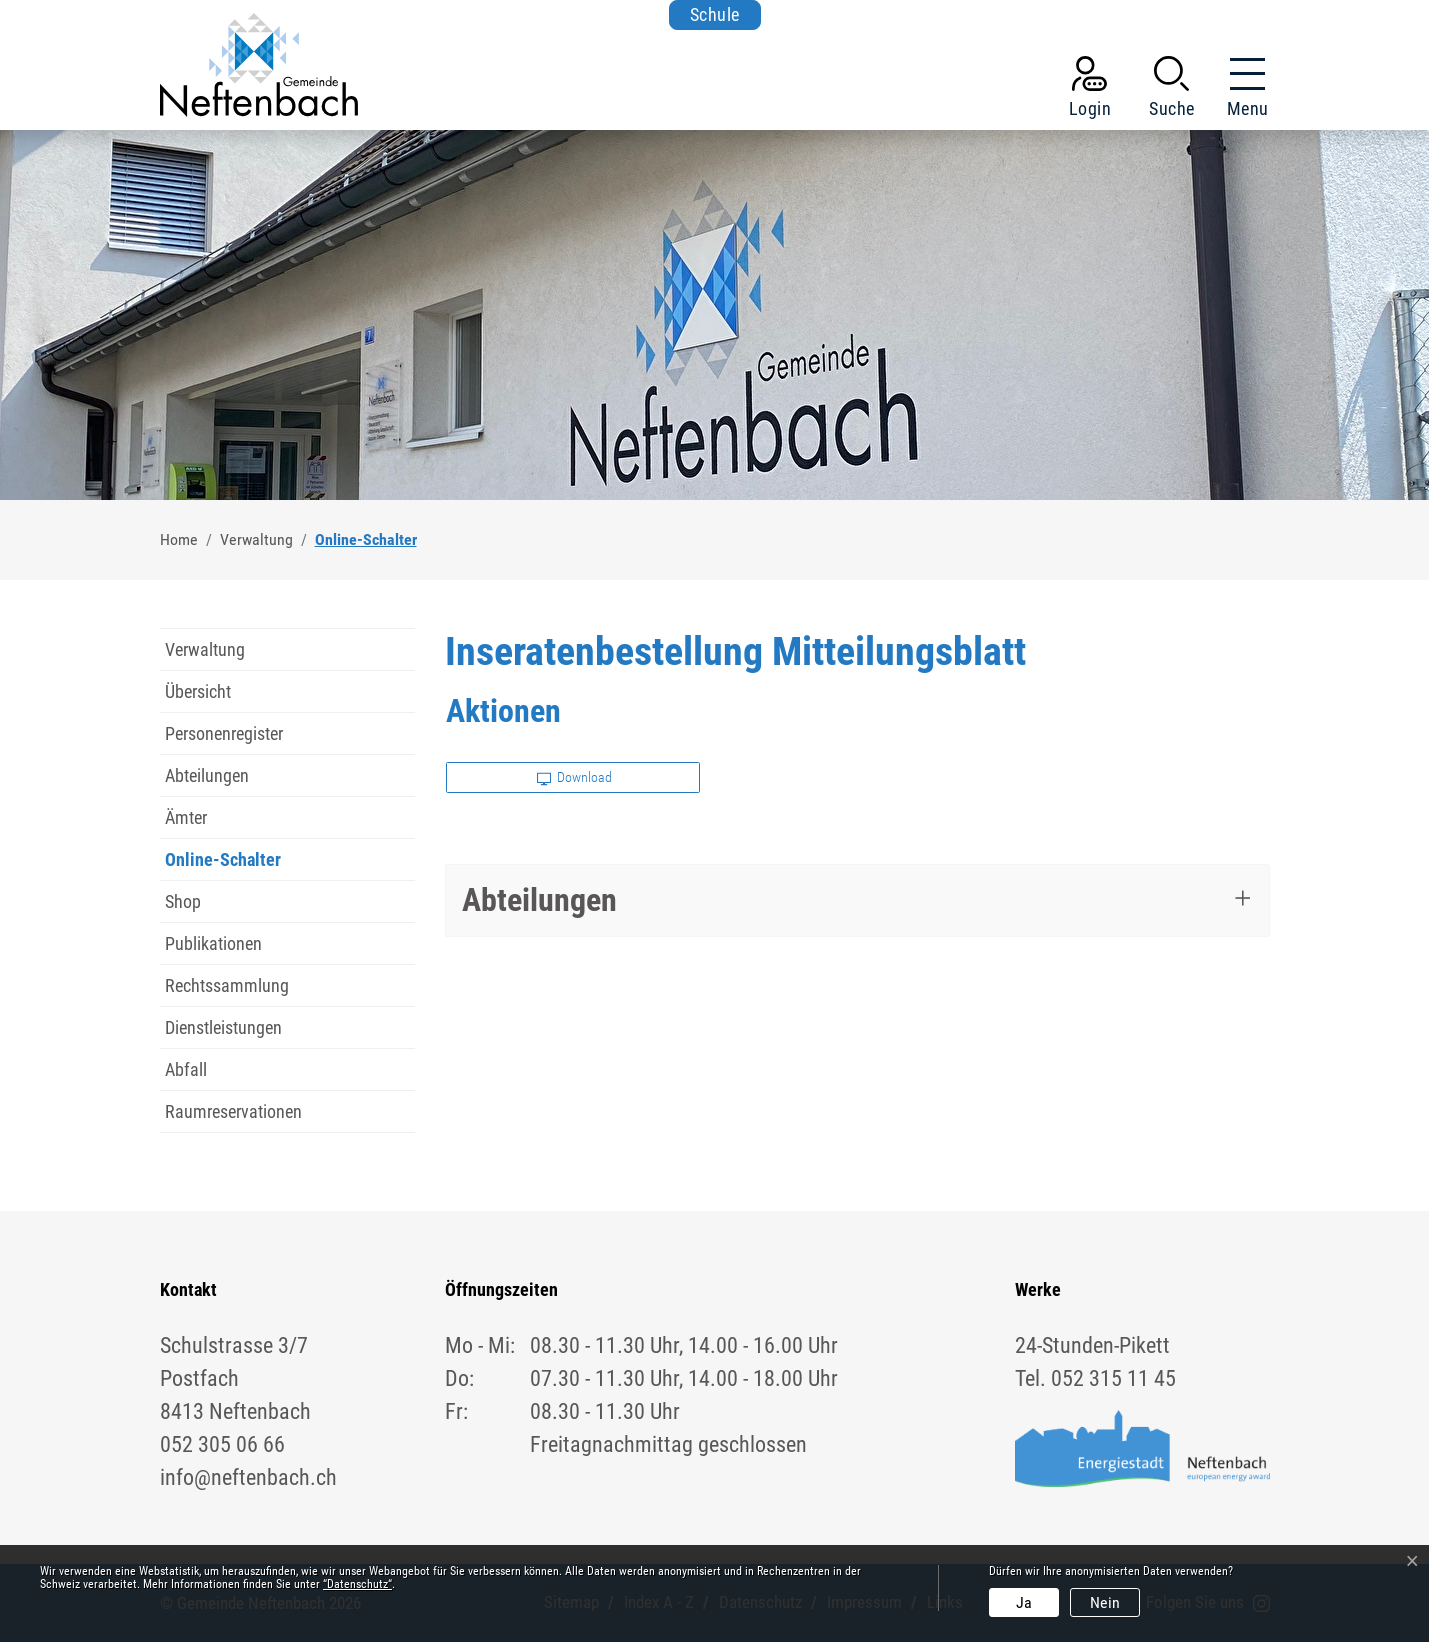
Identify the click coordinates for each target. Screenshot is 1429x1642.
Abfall (186, 1069)
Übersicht (198, 691)
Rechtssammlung (227, 985)
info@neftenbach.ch (248, 1477)
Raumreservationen (233, 1111)
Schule (715, 14)
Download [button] (575, 777)
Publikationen (213, 943)
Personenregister (224, 733)
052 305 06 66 (222, 1444)
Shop (183, 901)
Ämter (186, 817)
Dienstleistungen (223, 1027)
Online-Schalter (223, 865)
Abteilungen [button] (539, 900)
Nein (1105, 1602)
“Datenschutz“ (357, 1584)
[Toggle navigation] (1242, 91)
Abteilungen (207, 775)
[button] (1172, 91)
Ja (1024, 1602)
